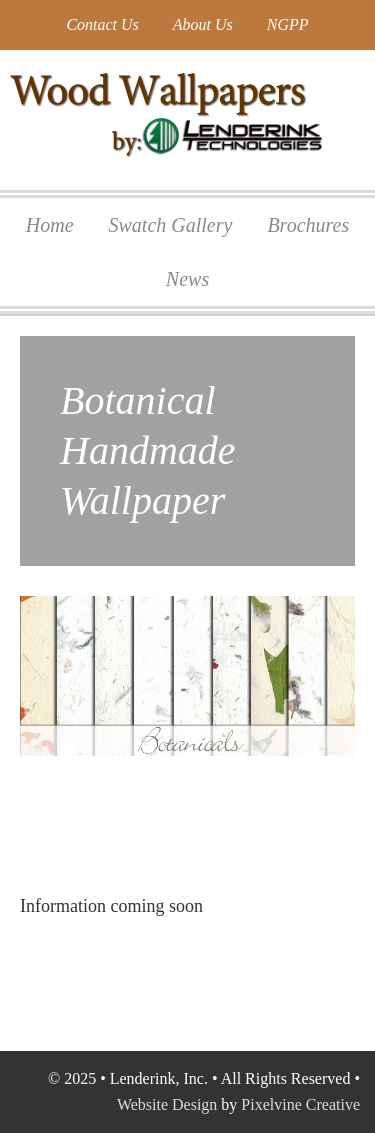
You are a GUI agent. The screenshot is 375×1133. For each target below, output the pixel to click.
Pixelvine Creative (300, 1104)
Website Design (167, 1104)
